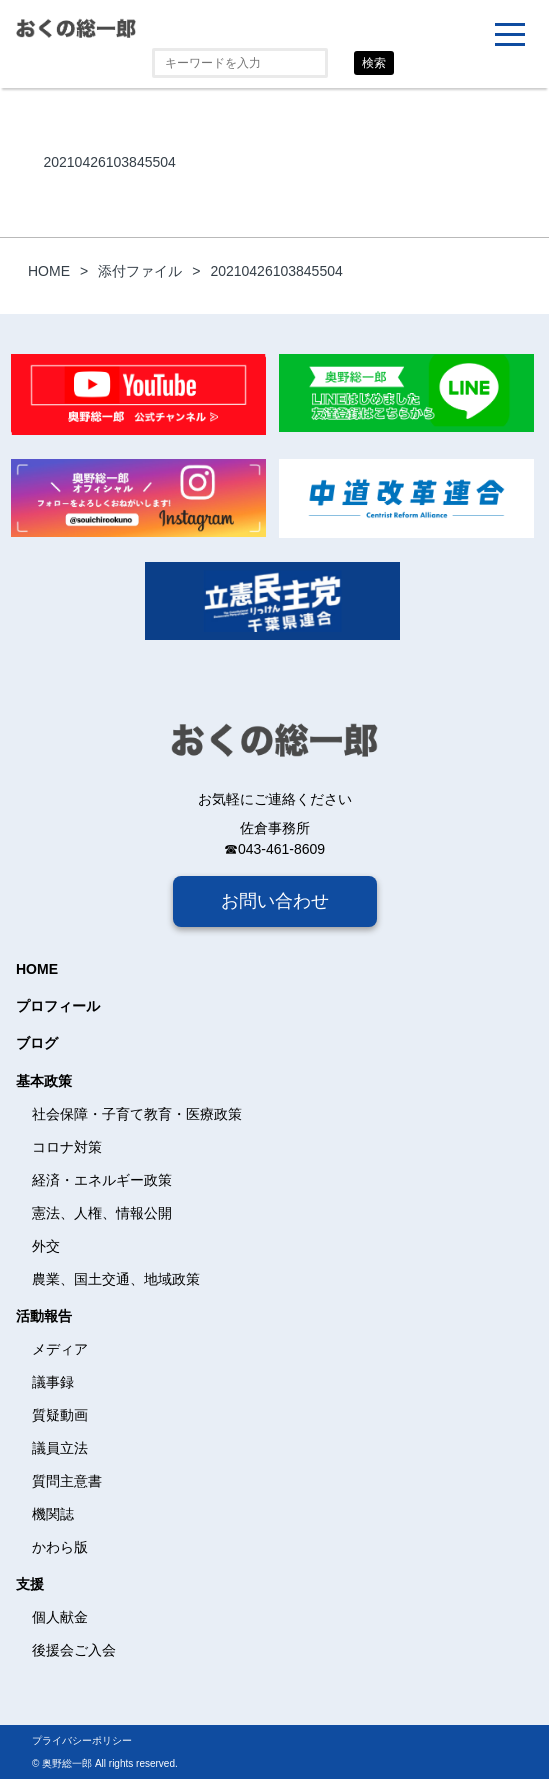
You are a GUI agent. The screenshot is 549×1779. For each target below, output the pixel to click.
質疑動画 (60, 1415)
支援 (30, 1584)
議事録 (53, 1382)
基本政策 (44, 1081)
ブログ (37, 1043)
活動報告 (44, 1316)
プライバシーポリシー (82, 1740)
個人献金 (60, 1617)
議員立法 (60, 1448)
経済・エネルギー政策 (102, 1180)
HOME (37, 969)
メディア (60, 1349)
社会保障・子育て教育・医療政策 (137, 1114)
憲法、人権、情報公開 (102, 1213)
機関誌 (53, 1514)
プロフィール (58, 1006)
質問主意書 (67, 1481)
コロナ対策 (67, 1147)
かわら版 (60, 1547)
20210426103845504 (109, 162)
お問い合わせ (275, 901)
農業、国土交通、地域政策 (116, 1279)
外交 (46, 1246)
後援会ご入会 (74, 1650)
